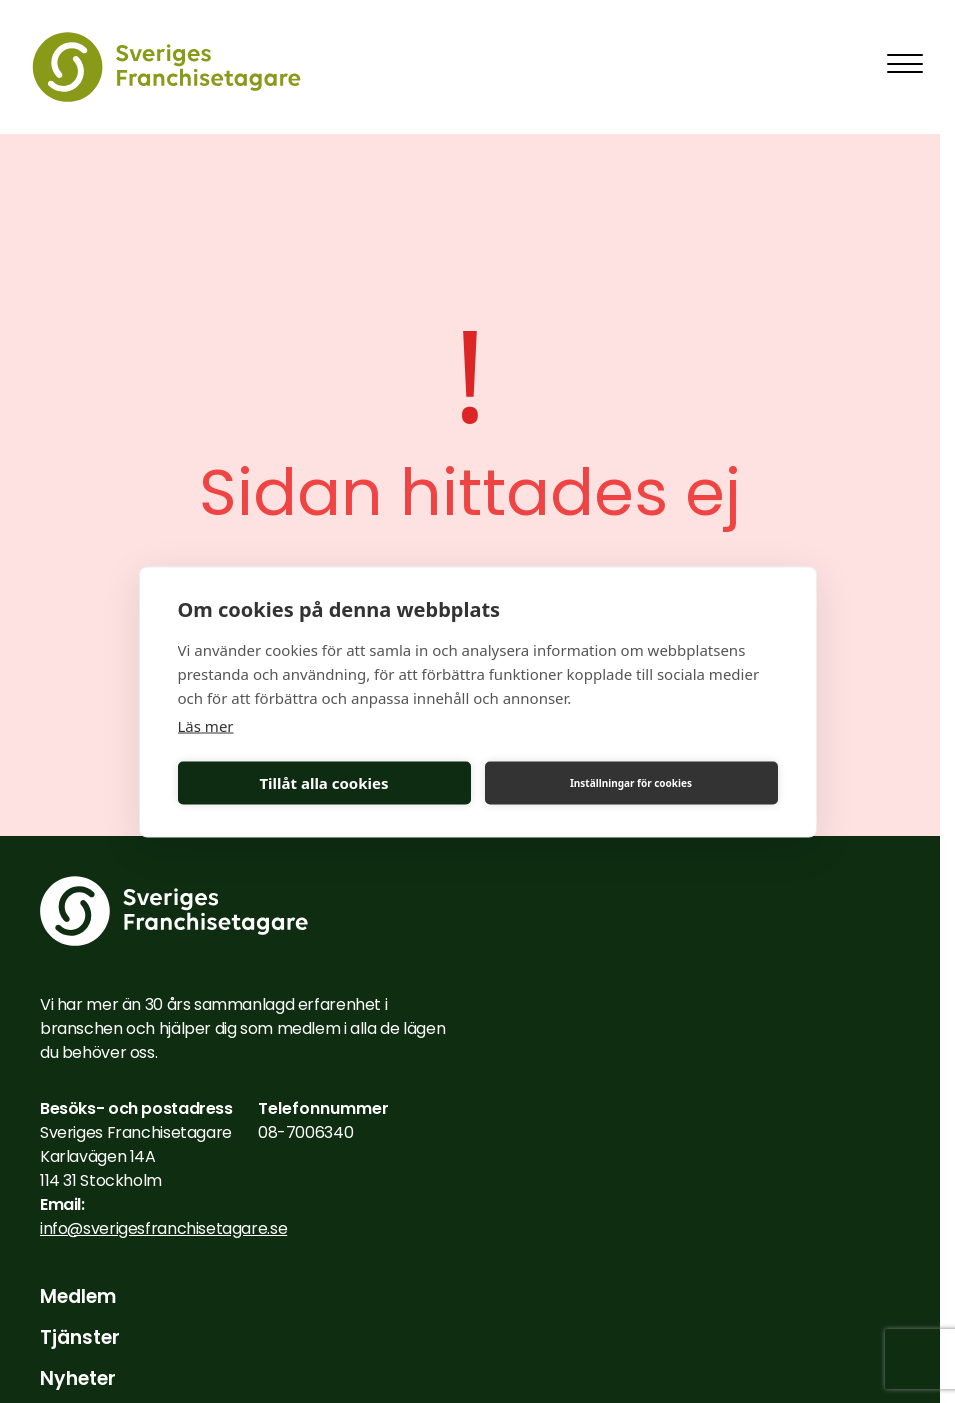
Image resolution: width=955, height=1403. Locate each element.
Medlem (78, 1297)
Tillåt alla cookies (323, 783)
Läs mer (206, 725)
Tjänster (80, 1338)
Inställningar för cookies (631, 783)
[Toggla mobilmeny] (905, 63)
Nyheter (78, 1379)
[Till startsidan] (166, 67)
